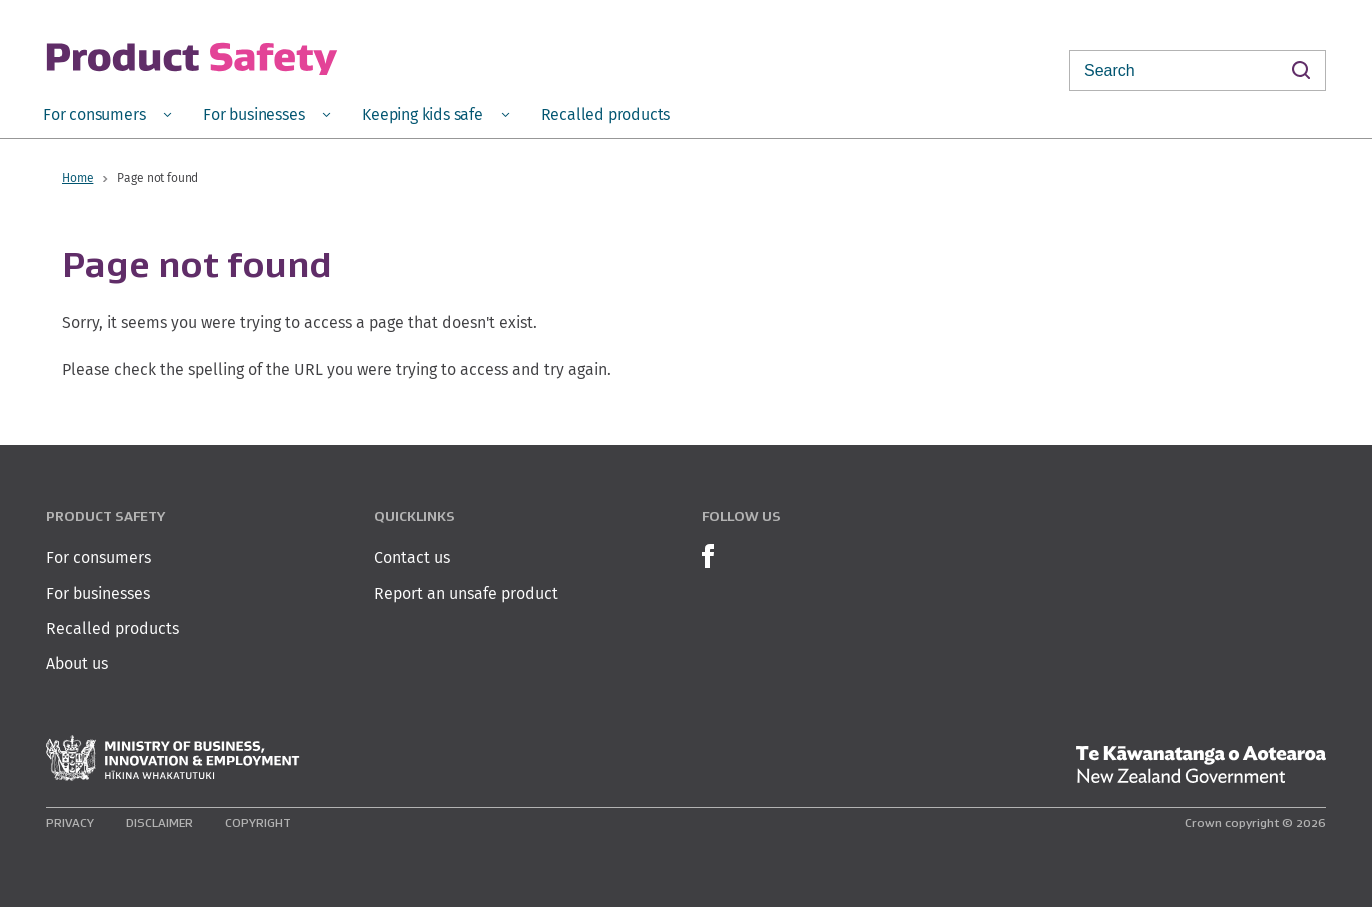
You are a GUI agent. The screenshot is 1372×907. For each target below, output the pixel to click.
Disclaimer (159, 822)
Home (77, 177)
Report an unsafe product (466, 593)
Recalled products (112, 628)
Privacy (70, 822)
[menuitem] (107, 113)
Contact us (412, 557)
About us (77, 663)
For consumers (98, 557)
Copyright (258, 822)
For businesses (98, 593)
